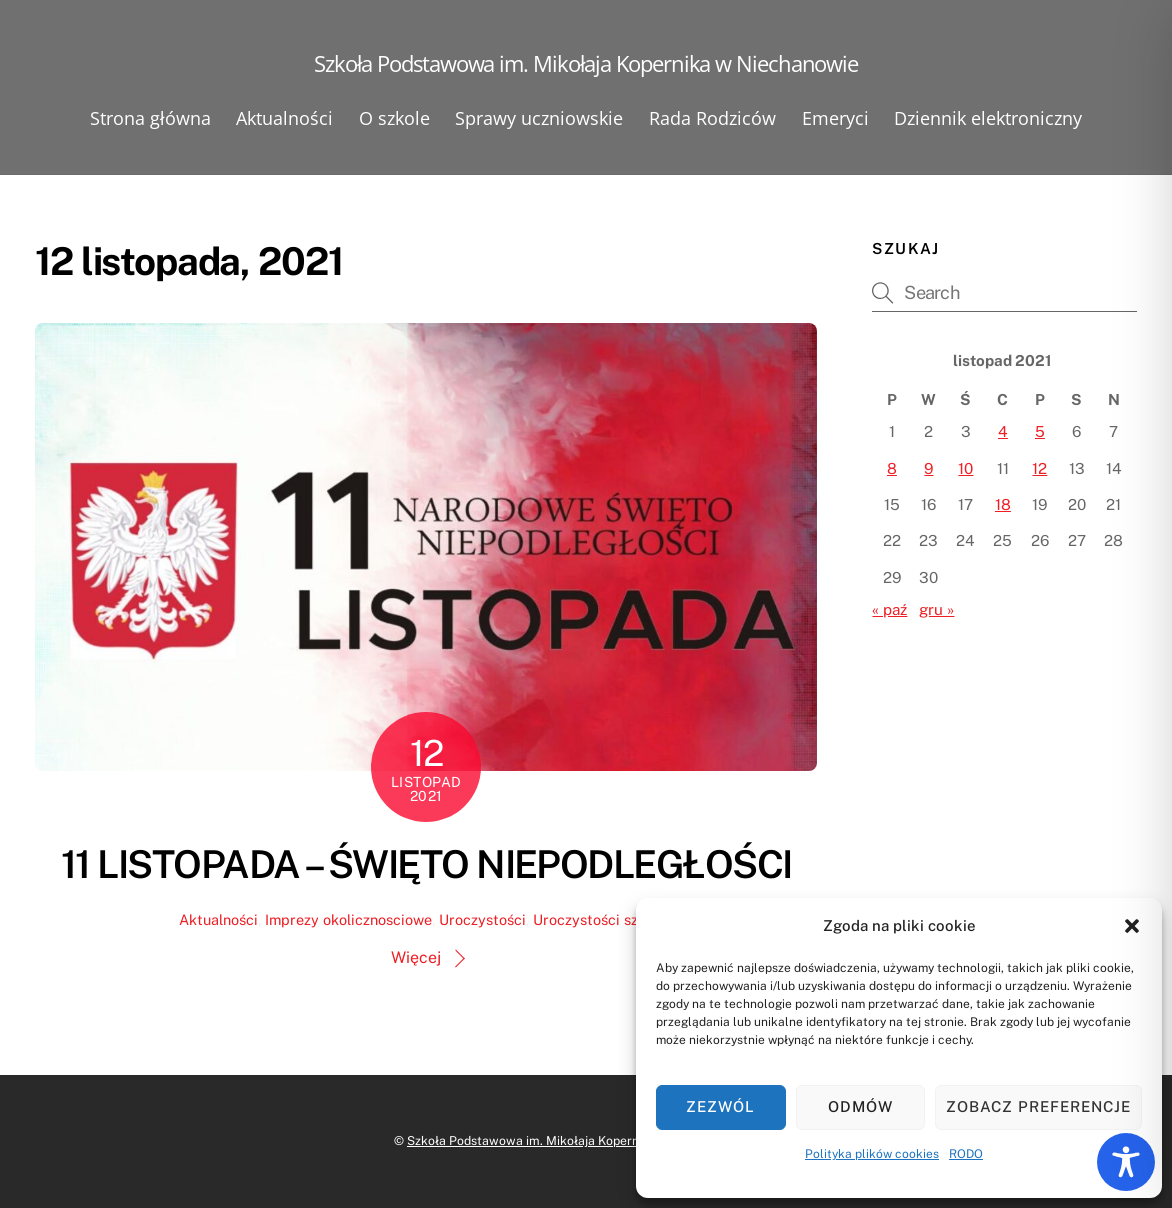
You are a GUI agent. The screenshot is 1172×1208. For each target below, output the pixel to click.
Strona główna (150, 118)
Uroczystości (482, 919)
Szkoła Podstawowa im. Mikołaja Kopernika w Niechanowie (576, 1140)
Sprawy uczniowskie (539, 118)
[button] (1132, 926)
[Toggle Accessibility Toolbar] (1126, 1162)
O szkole (394, 118)
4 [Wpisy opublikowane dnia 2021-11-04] (1003, 431)
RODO (966, 1154)
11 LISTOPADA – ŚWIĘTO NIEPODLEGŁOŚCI (426, 864)
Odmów (860, 1106)
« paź (889, 609)
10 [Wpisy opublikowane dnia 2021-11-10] (965, 468)
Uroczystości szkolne (603, 919)
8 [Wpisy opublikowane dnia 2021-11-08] (892, 468)
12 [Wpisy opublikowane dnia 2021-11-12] (1039, 468)
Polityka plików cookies (872, 1154)
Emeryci (835, 118)
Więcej (416, 957)
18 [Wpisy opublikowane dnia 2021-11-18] (1003, 504)
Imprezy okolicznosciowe (348, 919)
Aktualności (284, 118)
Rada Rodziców (712, 118)
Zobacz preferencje (1038, 1106)
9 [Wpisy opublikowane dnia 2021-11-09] (928, 468)
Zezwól (720, 1106)
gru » (936, 609)
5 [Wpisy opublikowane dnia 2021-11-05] (1040, 431)
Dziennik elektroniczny (988, 118)
